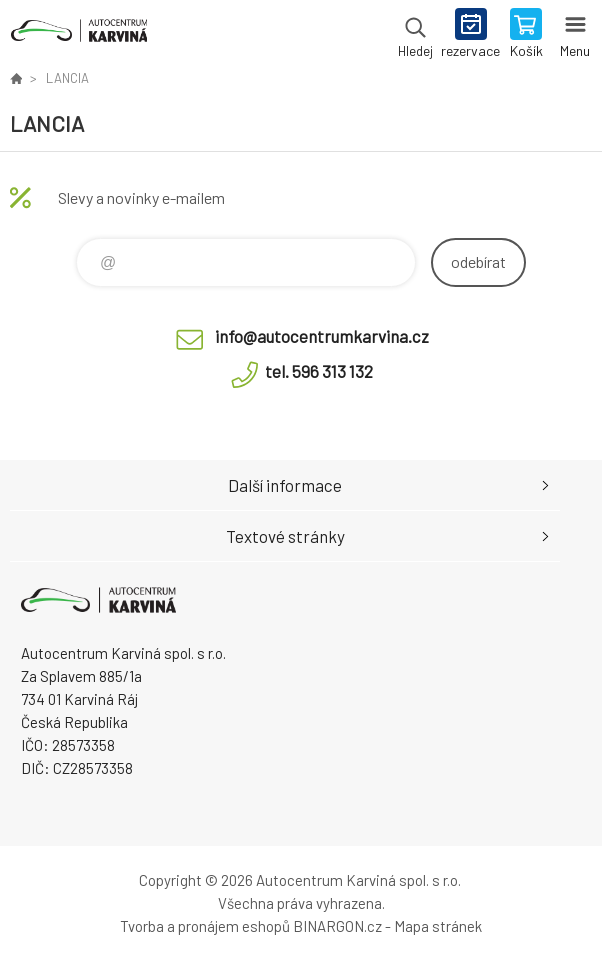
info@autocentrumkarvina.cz (322, 336)
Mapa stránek (438, 926)
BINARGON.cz (337, 926)
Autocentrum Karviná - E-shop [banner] (78, 35)
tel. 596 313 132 (319, 371)
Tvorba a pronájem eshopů (205, 926)
